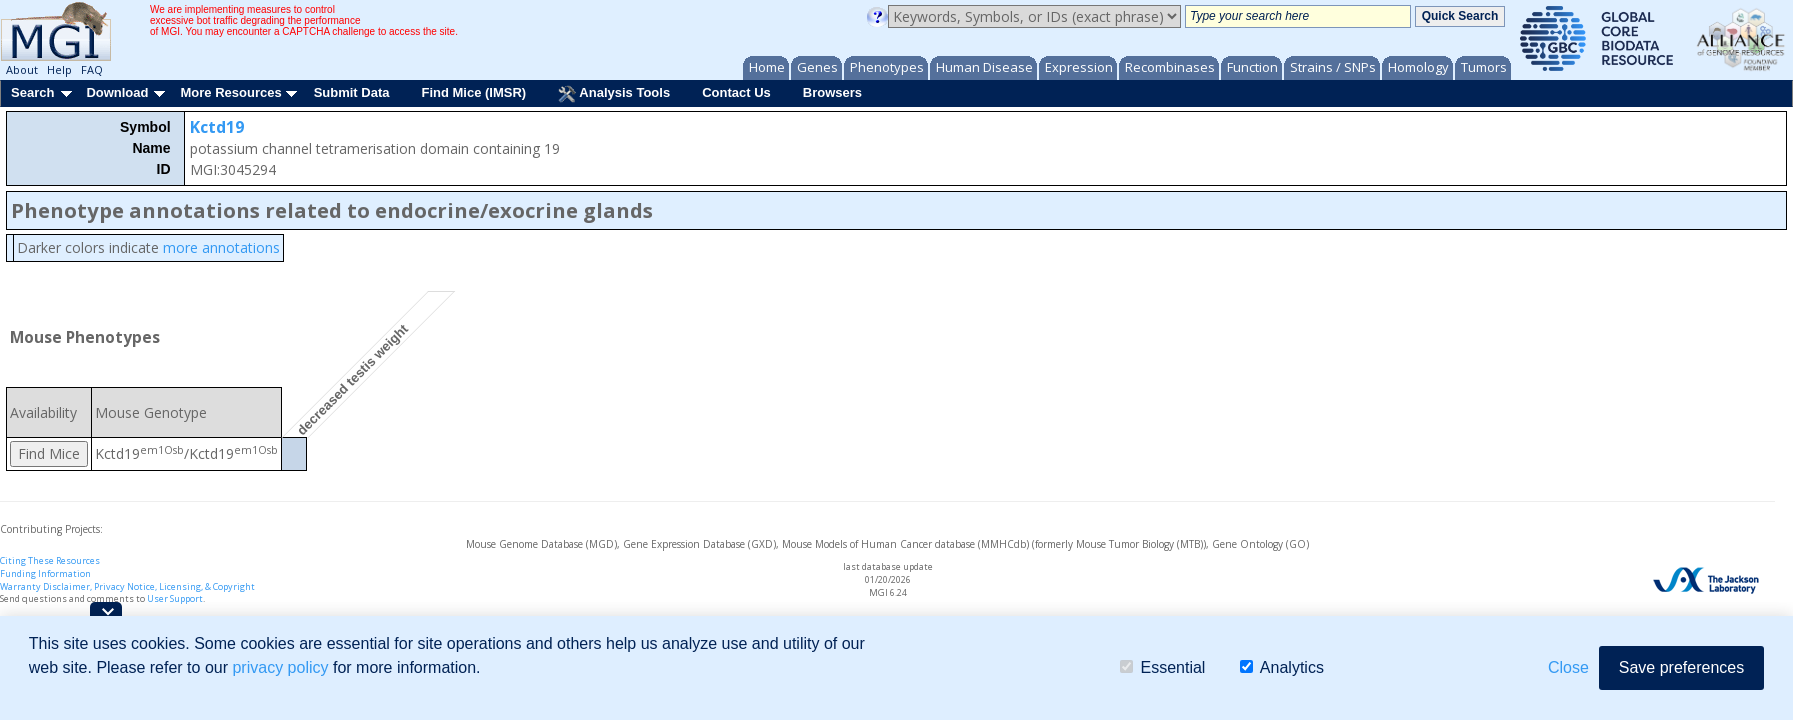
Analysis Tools (614, 94)
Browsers (832, 92)
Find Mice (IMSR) (473, 92)
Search (32, 92)
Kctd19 (217, 127)
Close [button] (1568, 667)
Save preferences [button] (1681, 667)
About (22, 69)
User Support (175, 598)
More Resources (230, 92)
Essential (1162, 667)
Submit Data (352, 92)
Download (117, 92)
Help (59, 69)
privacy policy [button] (280, 667)
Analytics (1282, 667)
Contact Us (736, 92)
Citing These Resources (50, 560)
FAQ (92, 69)
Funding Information (45, 573)
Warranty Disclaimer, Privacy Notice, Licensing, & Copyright (127, 586)
